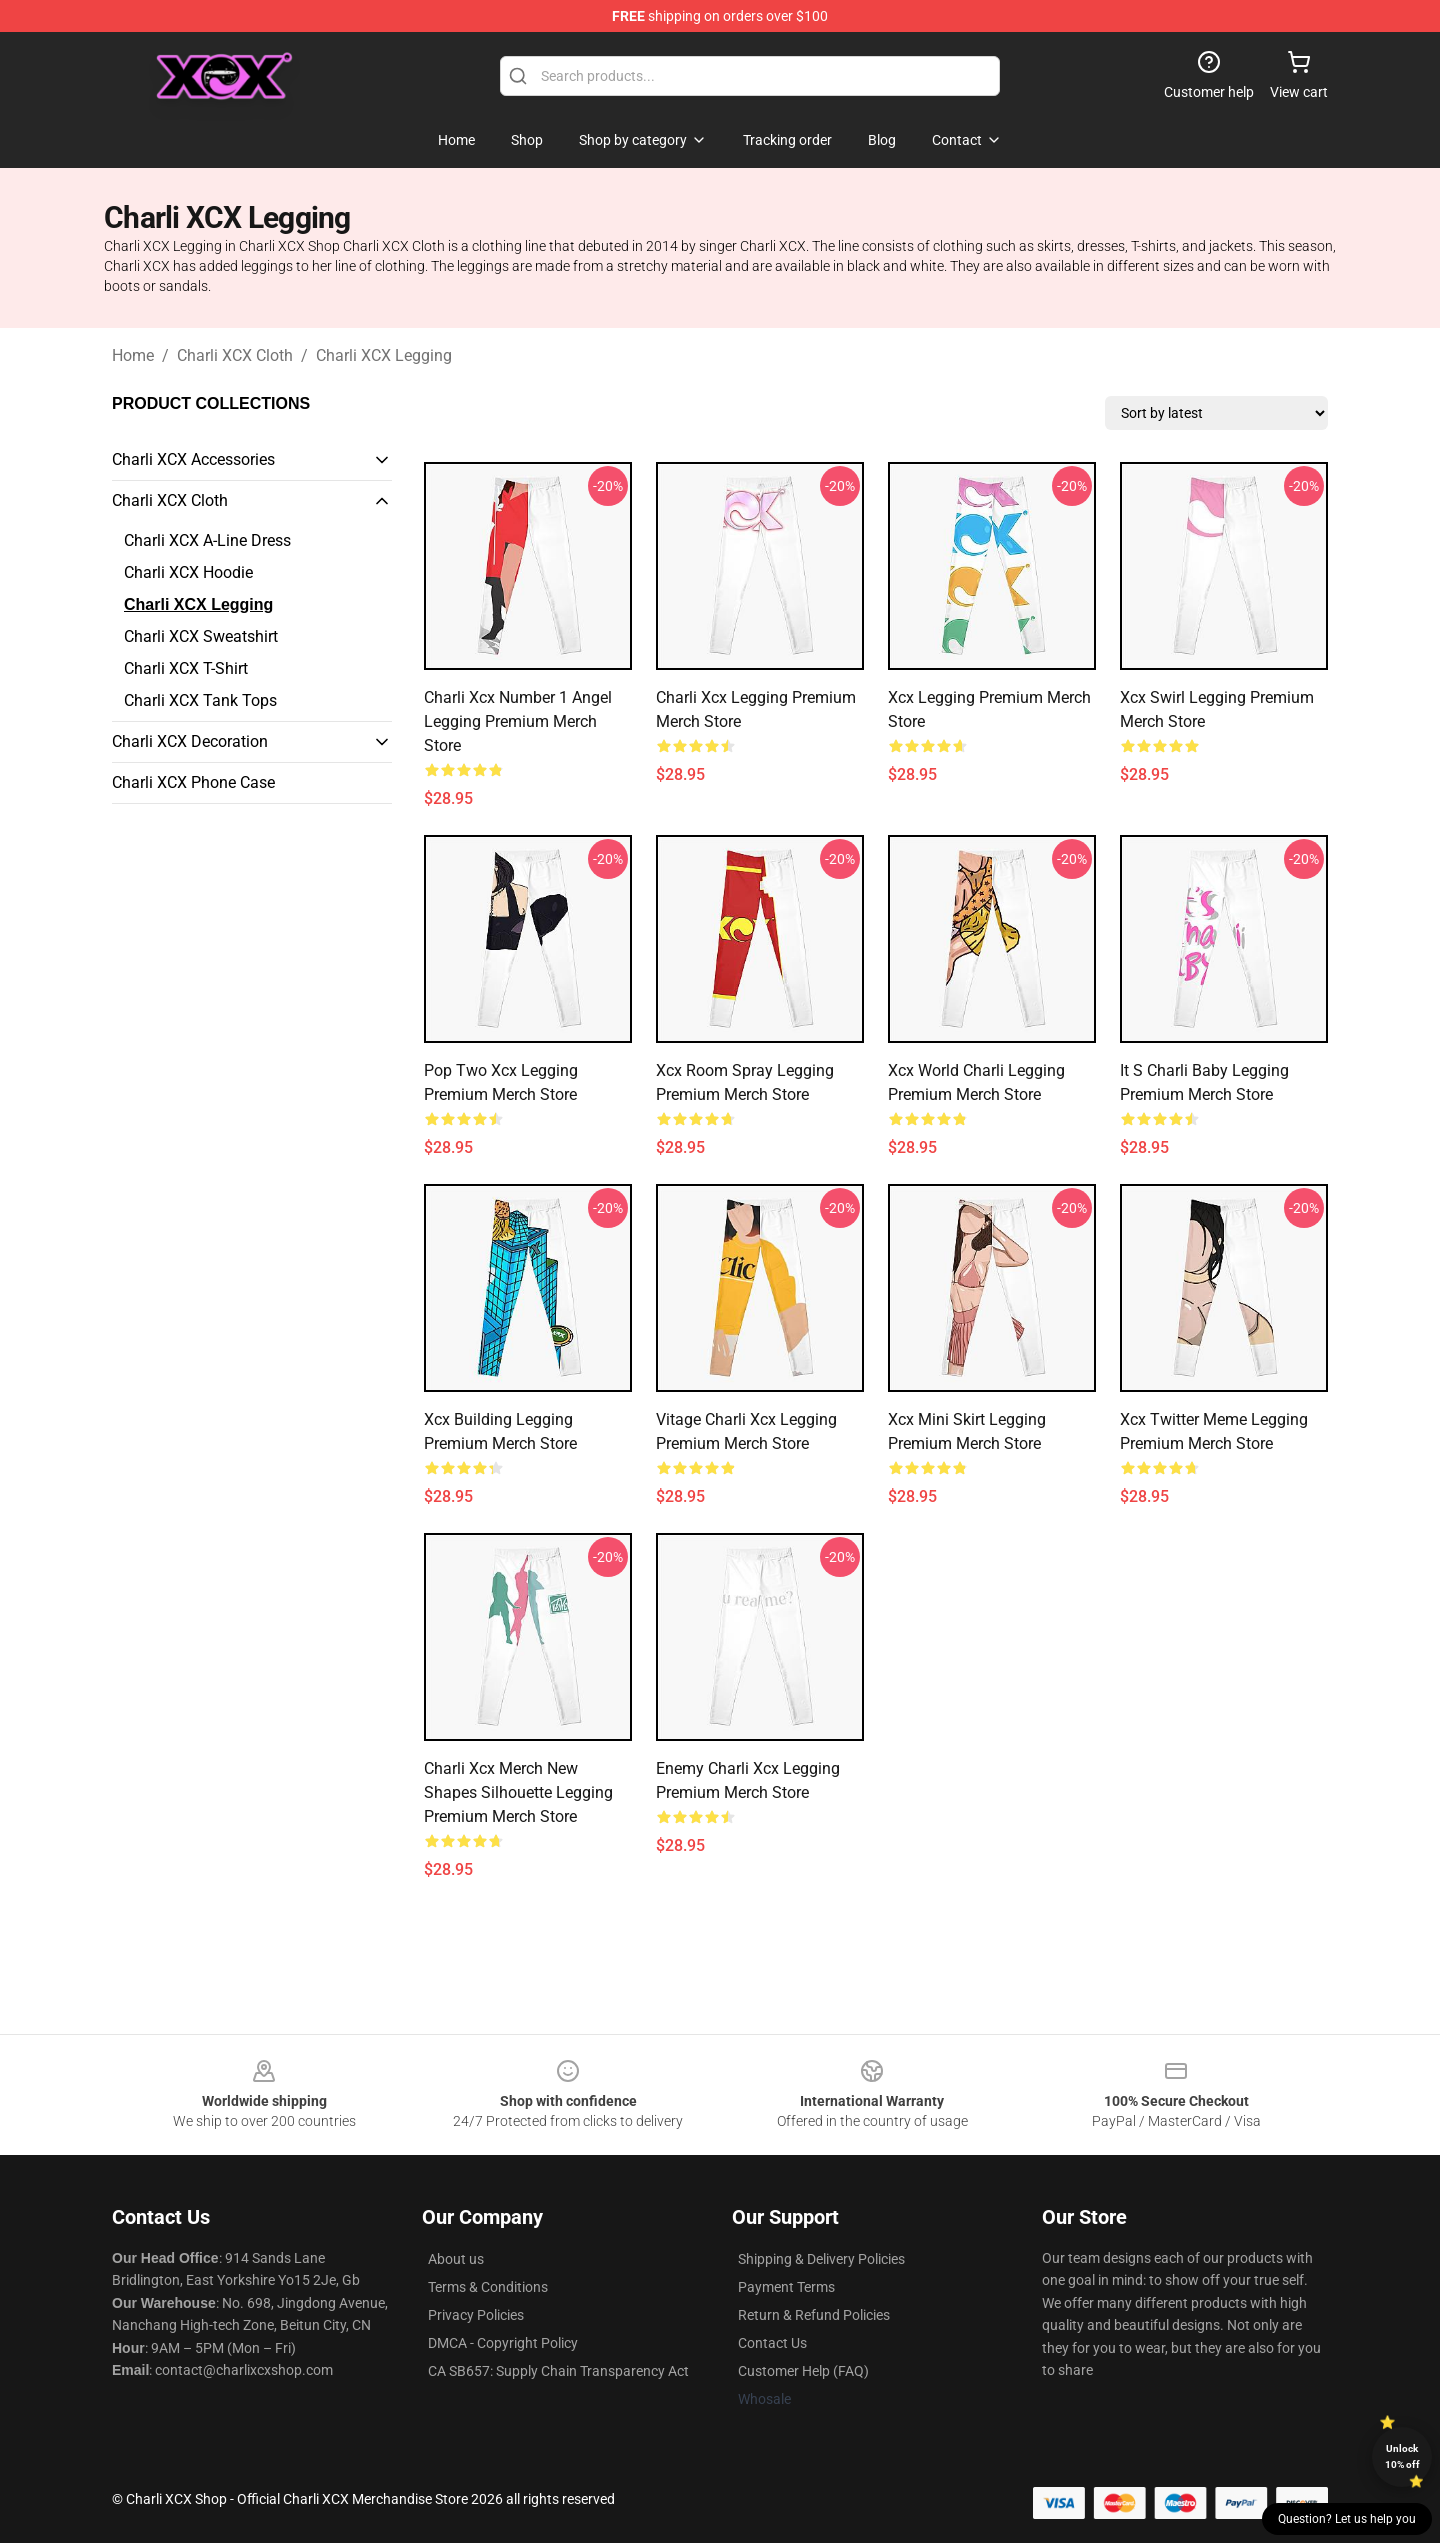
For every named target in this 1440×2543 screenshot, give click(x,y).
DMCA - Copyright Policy (503, 2343)
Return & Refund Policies (814, 2315)
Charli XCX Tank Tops (200, 700)
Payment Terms (786, 2287)
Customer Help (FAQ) (803, 2371)
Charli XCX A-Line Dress (207, 540)
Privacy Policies (476, 2315)
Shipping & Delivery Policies (821, 2259)
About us (456, 2259)
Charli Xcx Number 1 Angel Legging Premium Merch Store (518, 721)
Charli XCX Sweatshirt (201, 636)
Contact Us (772, 2343)
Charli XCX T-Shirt (186, 668)
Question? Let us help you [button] (1347, 2519)
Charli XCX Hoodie (188, 572)
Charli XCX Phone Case (193, 782)
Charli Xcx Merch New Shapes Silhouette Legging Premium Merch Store (518, 1792)
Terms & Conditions (488, 2287)
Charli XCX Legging (384, 355)
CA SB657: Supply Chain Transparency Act (558, 2371)
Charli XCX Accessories (193, 459)
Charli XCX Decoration (190, 741)
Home (133, 355)
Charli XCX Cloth (235, 355)
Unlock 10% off (1402, 2456)
